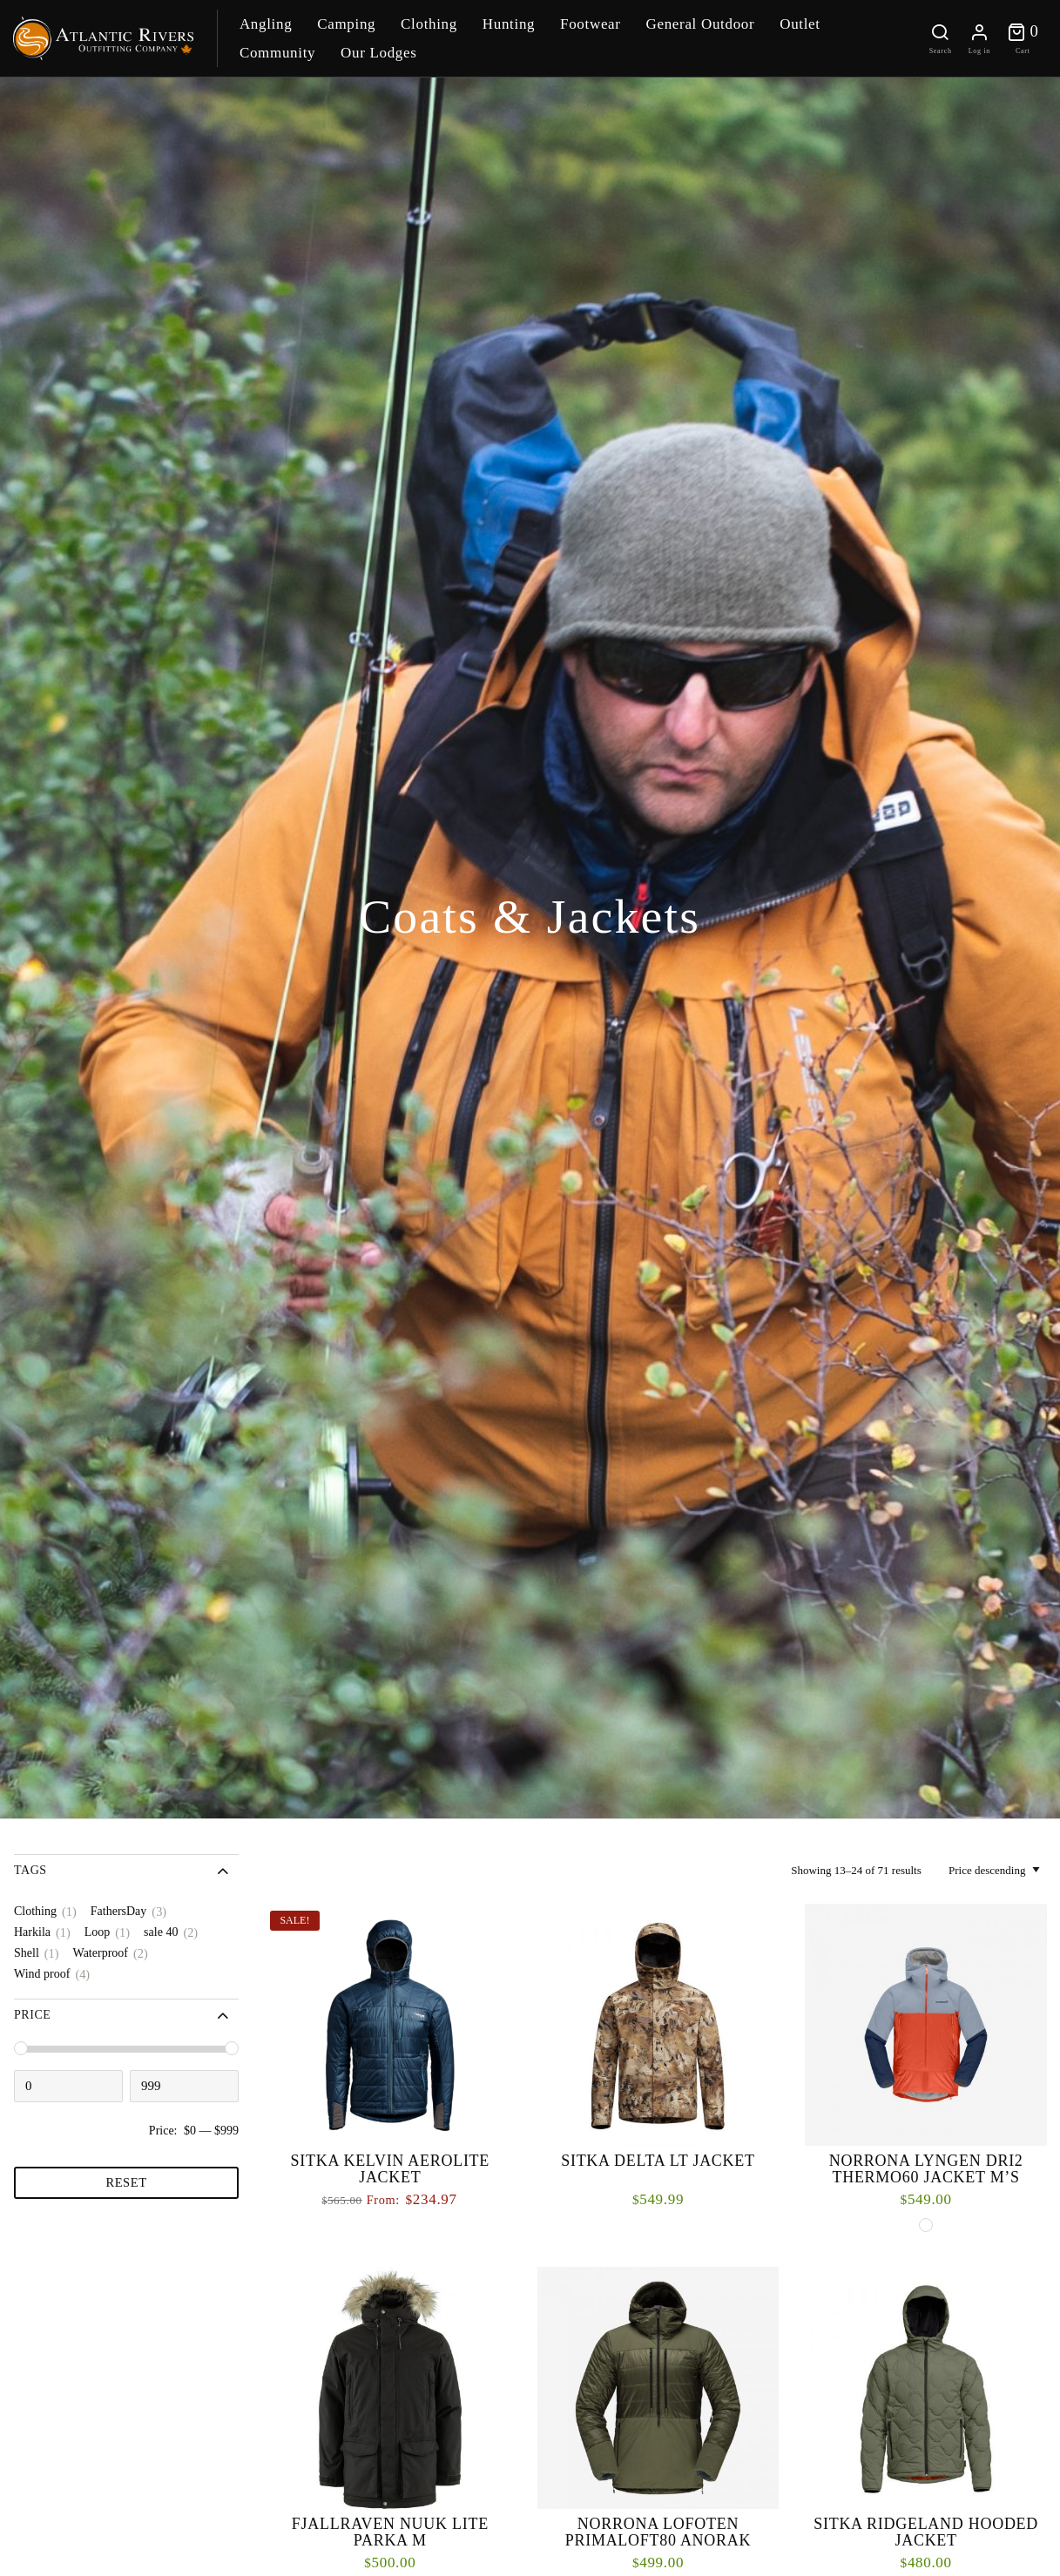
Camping (346, 24)
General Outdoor (699, 24)
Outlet (800, 24)
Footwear (590, 24)
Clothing (429, 24)
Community (277, 52)
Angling (266, 24)
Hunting (509, 24)
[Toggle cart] (1023, 38)
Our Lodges (379, 52)
